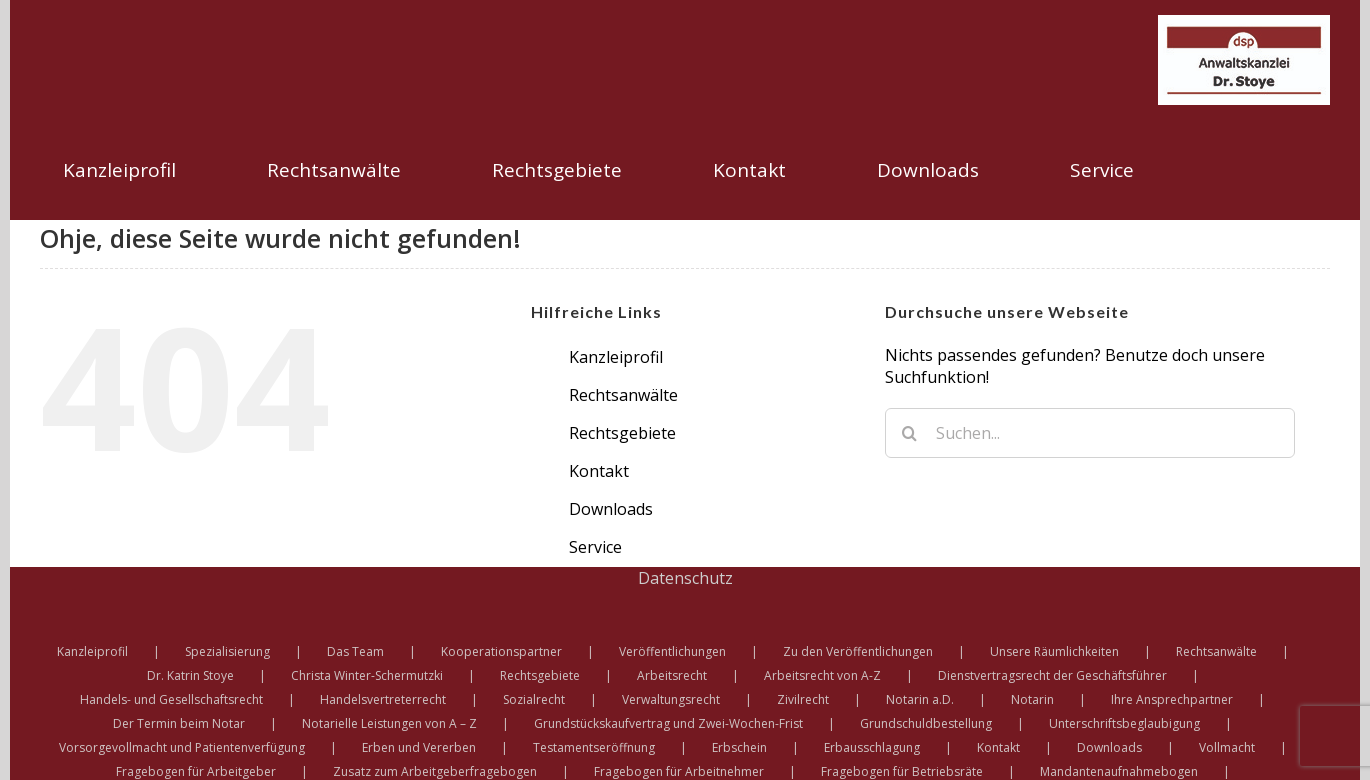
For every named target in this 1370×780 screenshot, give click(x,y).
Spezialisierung (227, 651)
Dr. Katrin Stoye (190, 675)
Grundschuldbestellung (926, 723)
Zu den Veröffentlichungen (858, 651)
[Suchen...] (1090, 433)
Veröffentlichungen (672, 651)
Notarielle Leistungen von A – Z (389, 723)
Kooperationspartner (501, 651)
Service (595, 547)
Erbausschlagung (872, 747)
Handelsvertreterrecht (383, 699)
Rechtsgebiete (622, 433)
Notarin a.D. (920, 699)
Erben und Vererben (419, 747)
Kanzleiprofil (616, 357)
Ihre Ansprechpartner (1172, 699)
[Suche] (910, 433)
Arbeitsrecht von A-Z (822, 675)
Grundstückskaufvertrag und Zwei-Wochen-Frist (668, 723)
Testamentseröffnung (594, 747)
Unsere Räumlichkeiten (1054, 651)
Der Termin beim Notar (179, 723)
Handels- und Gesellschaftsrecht (171, 699)
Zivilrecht (803, 699)
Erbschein (739, 747)
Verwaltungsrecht (671, 699)
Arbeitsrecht (672, 675)
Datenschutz (685, 578)
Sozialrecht (534, 699)
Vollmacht (1227, 747)
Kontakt (599, 471)
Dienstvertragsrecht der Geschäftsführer (1052, 675)
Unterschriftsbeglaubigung (1124, 723)
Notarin (1032, 699)
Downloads (611, 509)
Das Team (355, 651)
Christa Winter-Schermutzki (367, 675)
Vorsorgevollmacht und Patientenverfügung (182, 747)
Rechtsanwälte (623, 395)
